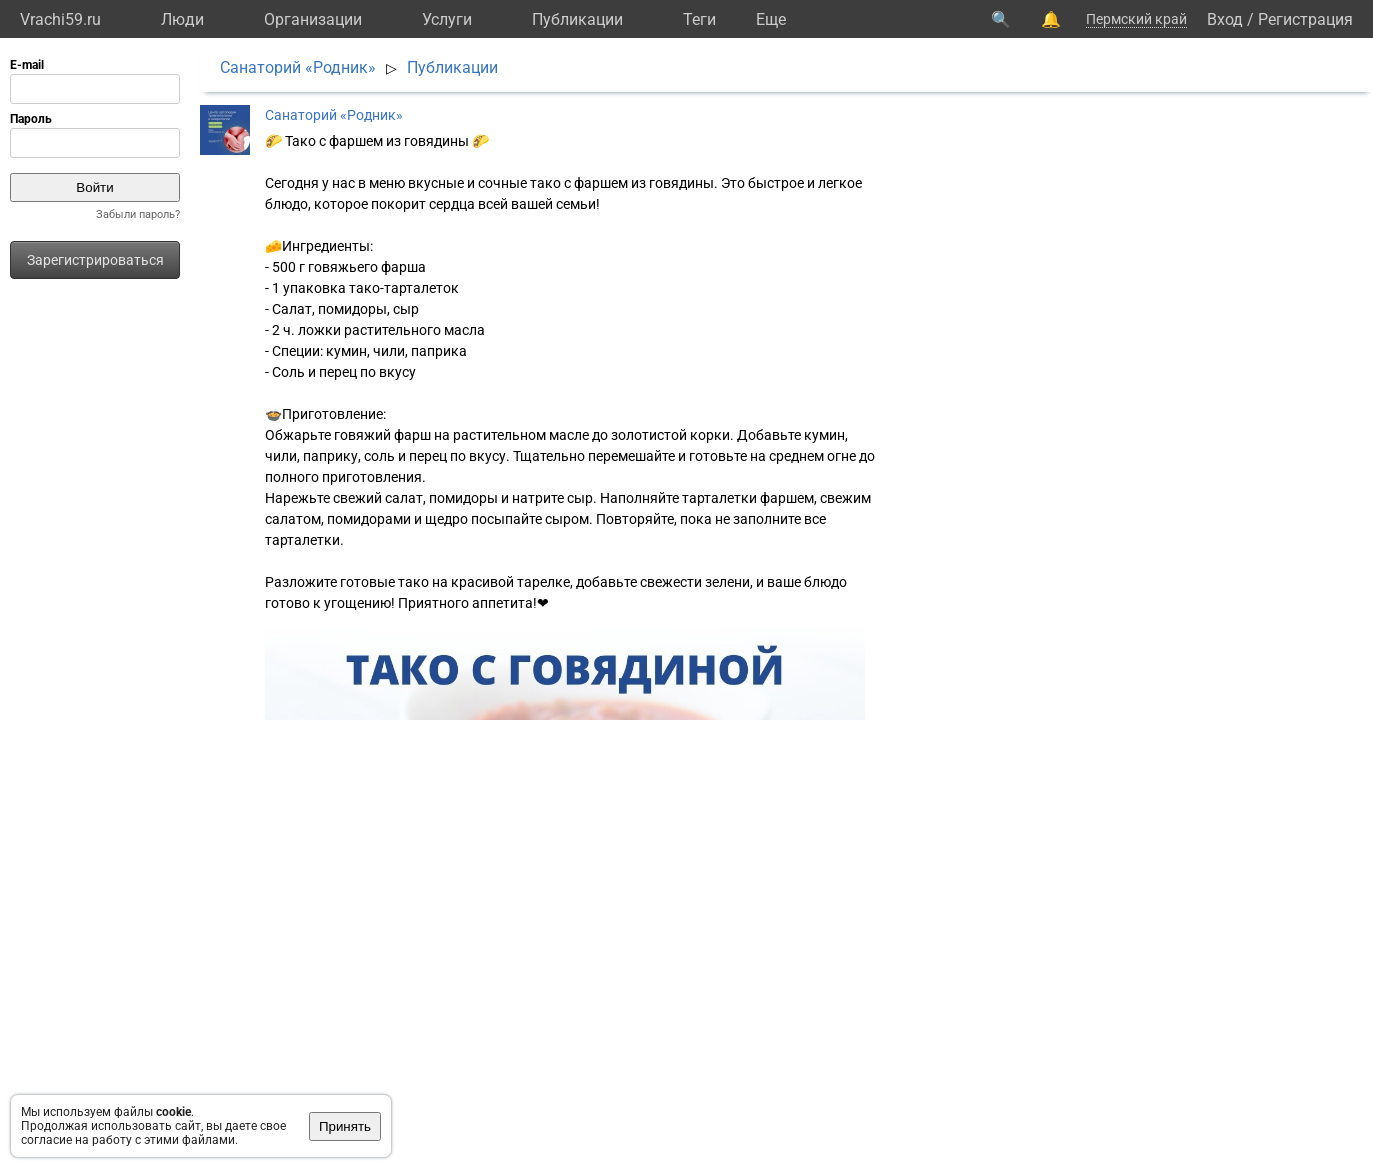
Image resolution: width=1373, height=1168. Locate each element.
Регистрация (1305, 19)
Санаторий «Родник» (298, 67)
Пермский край (1136, 19)
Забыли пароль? (138, 214)
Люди (182, 19)
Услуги (447, 19)
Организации (313, 19)
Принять (345, 1126)
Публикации (577, 19)
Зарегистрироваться (95, 260)
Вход (1225, 19)
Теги (699, 19)
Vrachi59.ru (60, 19)
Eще (771, 19)
